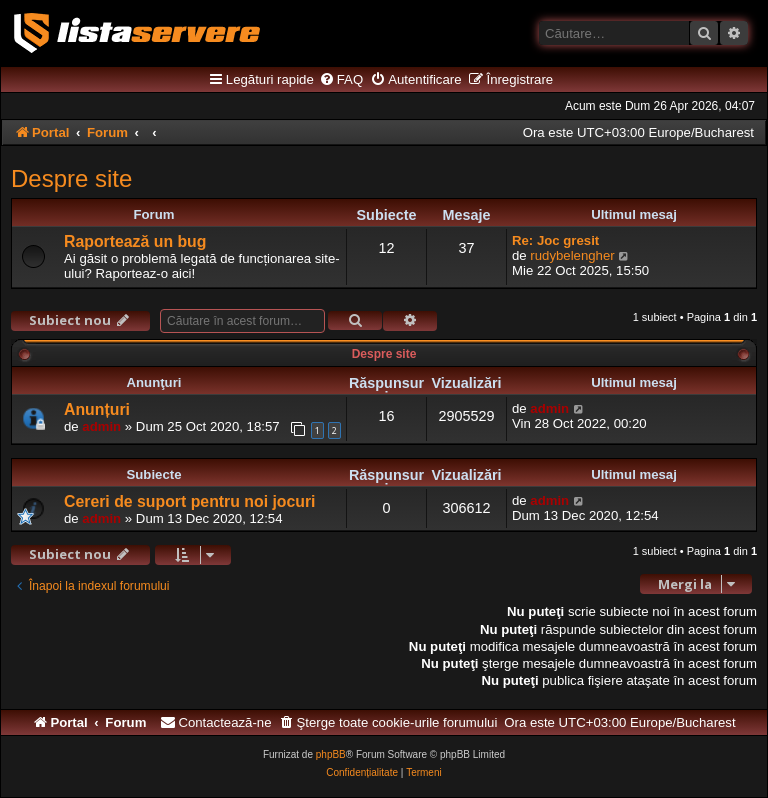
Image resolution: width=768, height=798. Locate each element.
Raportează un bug (135, 241)
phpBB (331, 754)
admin (101, 426)
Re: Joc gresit (555, 240)
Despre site (71, 178)
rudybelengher (572, 255)
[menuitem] (341, 80)
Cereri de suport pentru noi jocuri (190, 501)
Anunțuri (97, 409)
